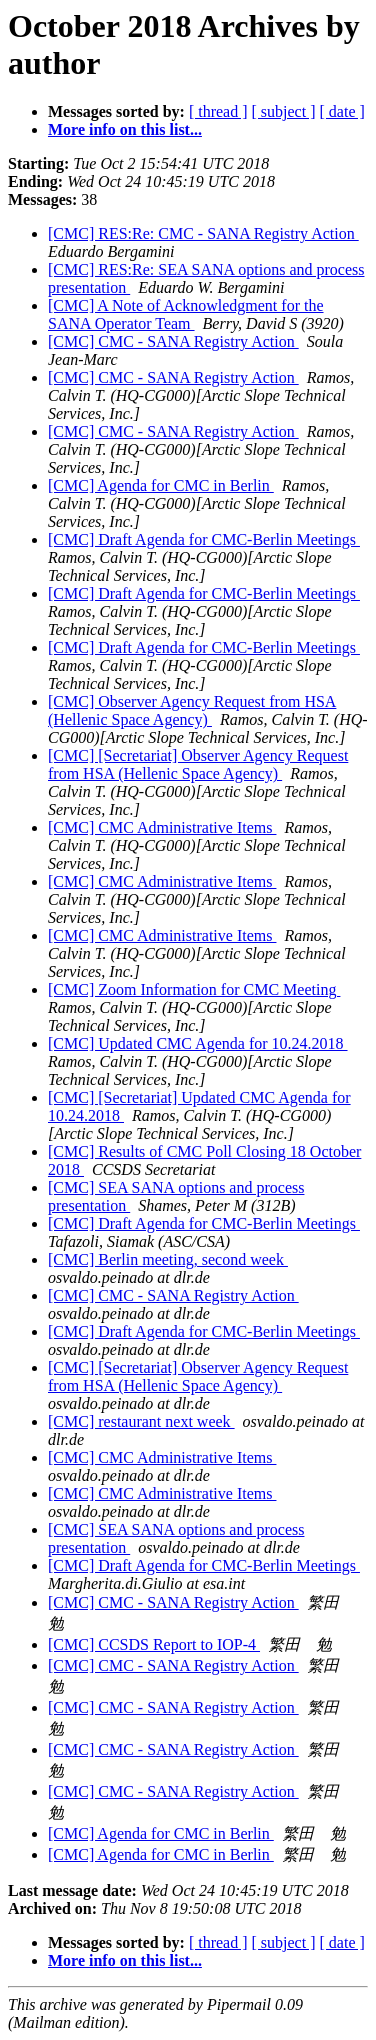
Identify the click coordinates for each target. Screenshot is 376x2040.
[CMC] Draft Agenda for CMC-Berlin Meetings (204, 539)
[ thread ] (218, 111)
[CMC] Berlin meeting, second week (168, 1259)
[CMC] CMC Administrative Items (162, 827)
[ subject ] (284, 111)
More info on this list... (125, 129)
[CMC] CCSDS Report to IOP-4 (154, 1644)
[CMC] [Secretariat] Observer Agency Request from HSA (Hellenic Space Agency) (198, 764)
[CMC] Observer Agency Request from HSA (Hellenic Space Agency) (192, 710)
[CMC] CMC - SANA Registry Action (173, 341)
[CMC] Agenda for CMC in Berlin (161, 485)
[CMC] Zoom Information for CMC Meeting (194, 989)
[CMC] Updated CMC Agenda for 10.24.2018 (198, 1043)
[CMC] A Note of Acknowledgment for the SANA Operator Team (186, 314)
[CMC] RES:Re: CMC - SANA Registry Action (203, 233)
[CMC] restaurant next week (141, 1421)
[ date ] (342, 111)
